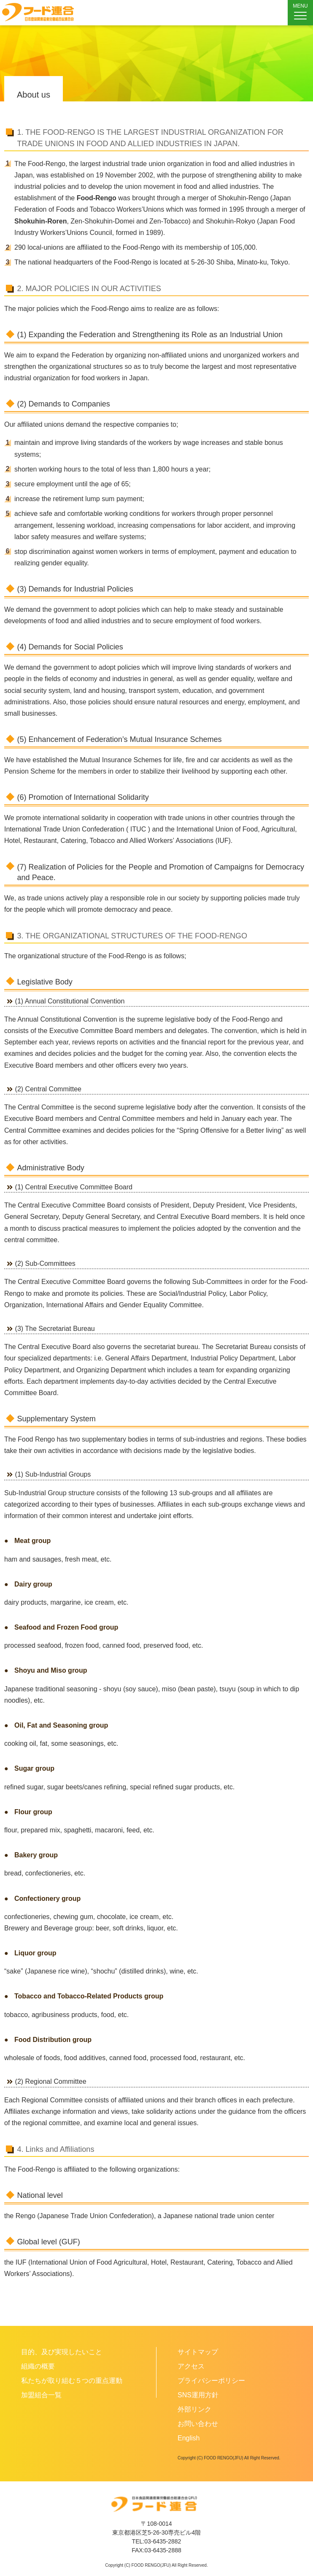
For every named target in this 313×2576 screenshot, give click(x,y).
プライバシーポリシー (211, 2380)
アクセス (191, 2366)
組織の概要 (38, 2366)
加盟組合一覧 (41, 2395)
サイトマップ (198, 2351)
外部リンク (194, 2409)
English (189, 2438)
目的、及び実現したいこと (61, 2351)
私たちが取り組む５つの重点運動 (71, 2380)
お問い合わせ (198, 2423)
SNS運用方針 (198, 2395)
